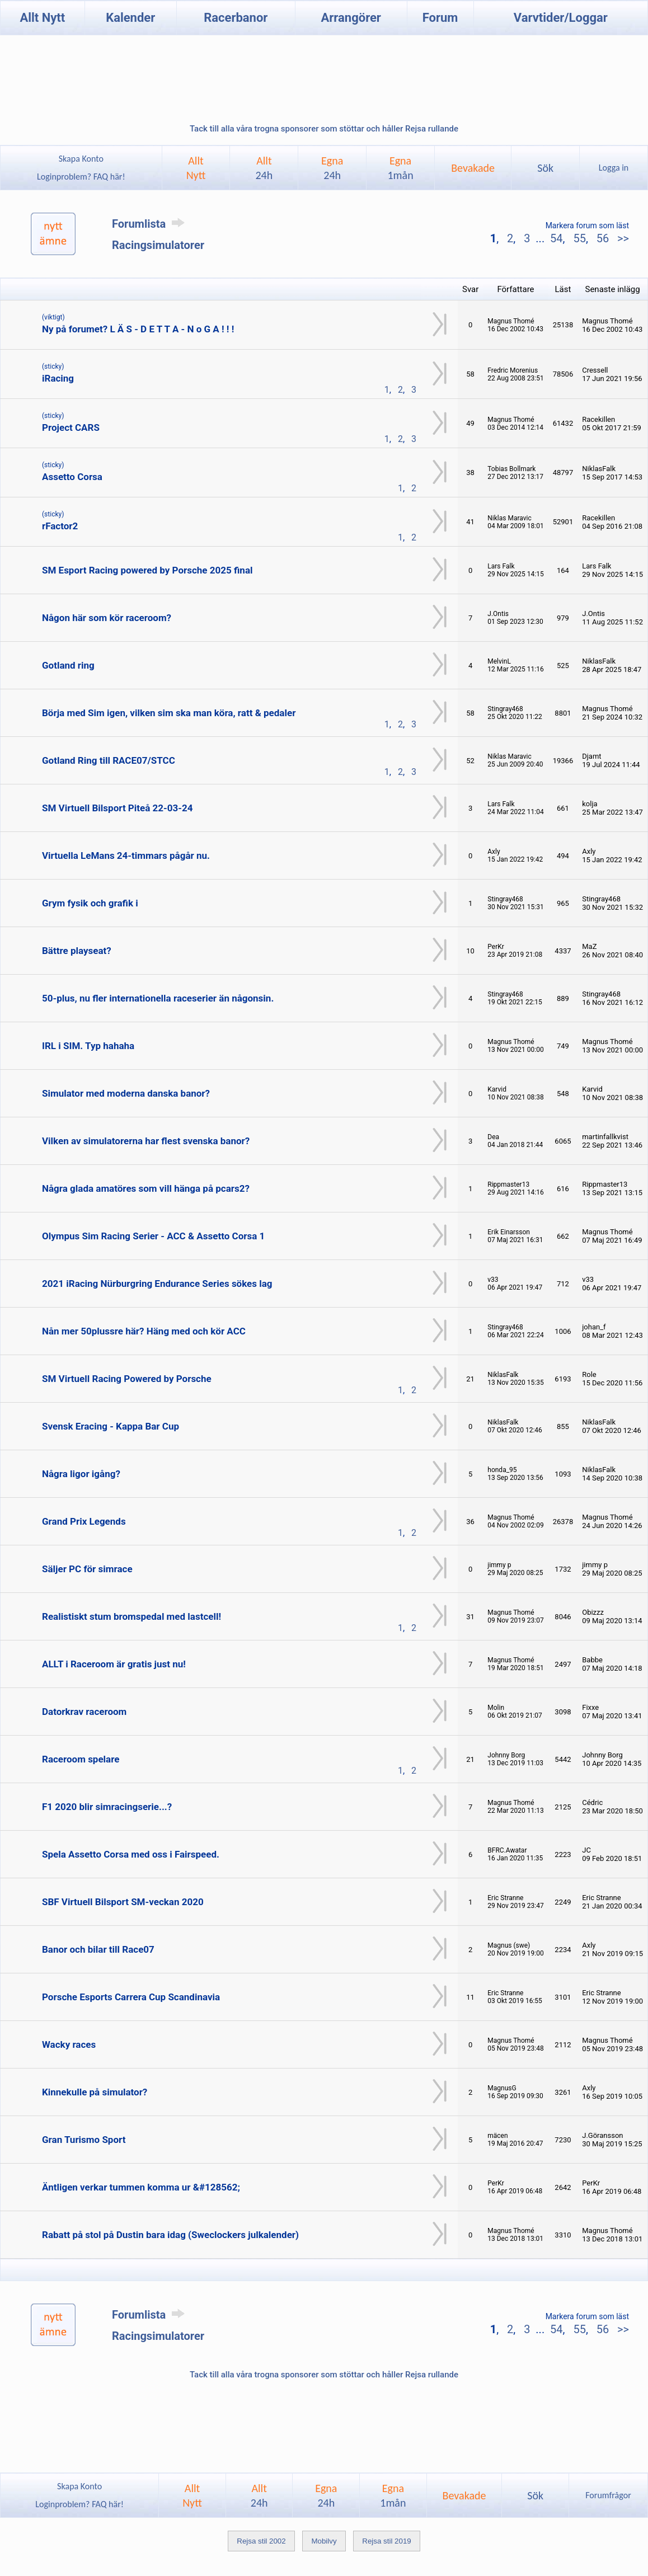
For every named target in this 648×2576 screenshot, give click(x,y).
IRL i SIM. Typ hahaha (88, 1045)
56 (603, 238)
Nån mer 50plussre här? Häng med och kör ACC (144, 1331)
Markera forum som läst (587, 225)
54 (556, 238)
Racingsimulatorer (158, 245)
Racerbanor (235, 18)
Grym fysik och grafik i (90, 903)
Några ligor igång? (81, 1473)
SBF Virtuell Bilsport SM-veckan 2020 (123, 1901)
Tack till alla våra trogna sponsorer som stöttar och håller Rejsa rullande (324, 129)
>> (621, 238)
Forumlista (150, 224)
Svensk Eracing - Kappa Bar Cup (110, 1426)
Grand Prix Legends (84, 1521)
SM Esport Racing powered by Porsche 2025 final (147, 570)
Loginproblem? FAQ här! (81, 176)
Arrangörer (351, 18)
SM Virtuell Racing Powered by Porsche (127, 1378)
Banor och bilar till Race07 (98, 1949)
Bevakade (473, 168)
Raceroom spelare (80, 1759)
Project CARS (71, 427)
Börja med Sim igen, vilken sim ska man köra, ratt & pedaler (168, 712)
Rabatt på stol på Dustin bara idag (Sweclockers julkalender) (170, 2234)
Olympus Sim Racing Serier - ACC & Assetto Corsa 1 (153, 1236)
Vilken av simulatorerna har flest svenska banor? (146, 1140)
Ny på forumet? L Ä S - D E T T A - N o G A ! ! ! (138, 329)
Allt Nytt (42, 18)
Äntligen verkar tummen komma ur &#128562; (141, 2187)
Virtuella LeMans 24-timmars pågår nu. (126, 855)
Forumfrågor (608, 2495)
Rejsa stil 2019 (386, 2541)
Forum (440, 18)
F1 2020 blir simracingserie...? (107, 1806)
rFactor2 (60, 526)
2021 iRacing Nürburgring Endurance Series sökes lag (157, 1283)
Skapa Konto (81, 158)
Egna (332, 168)
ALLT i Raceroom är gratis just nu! (114, 1664)
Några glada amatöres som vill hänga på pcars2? (146, 1188)
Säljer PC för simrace (87, 1568)
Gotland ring (68, 665)
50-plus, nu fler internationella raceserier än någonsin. (158, 998)
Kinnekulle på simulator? (94, 2092)
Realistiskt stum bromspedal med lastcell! (131, 1616)
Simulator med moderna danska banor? (126, 1093)
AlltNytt (196, 168)
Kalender (130, 18)
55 (579, 238)
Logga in (613, 167)
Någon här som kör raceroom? (106, 617)
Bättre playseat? (76, 950)
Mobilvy (323, 2541)
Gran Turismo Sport (83, 2139)
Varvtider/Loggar (561, 18)
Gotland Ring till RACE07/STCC (108, 760)
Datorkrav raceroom (84, 1711)
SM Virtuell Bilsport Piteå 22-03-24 (117, 808)
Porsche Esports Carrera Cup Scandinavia (131, 1996)
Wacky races (69, 2044)
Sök (545, 168)
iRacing (58, 378)
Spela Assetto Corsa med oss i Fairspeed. (130, 1854)
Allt (264, 168)
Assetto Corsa (72, 476)
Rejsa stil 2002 (261, 2541)
